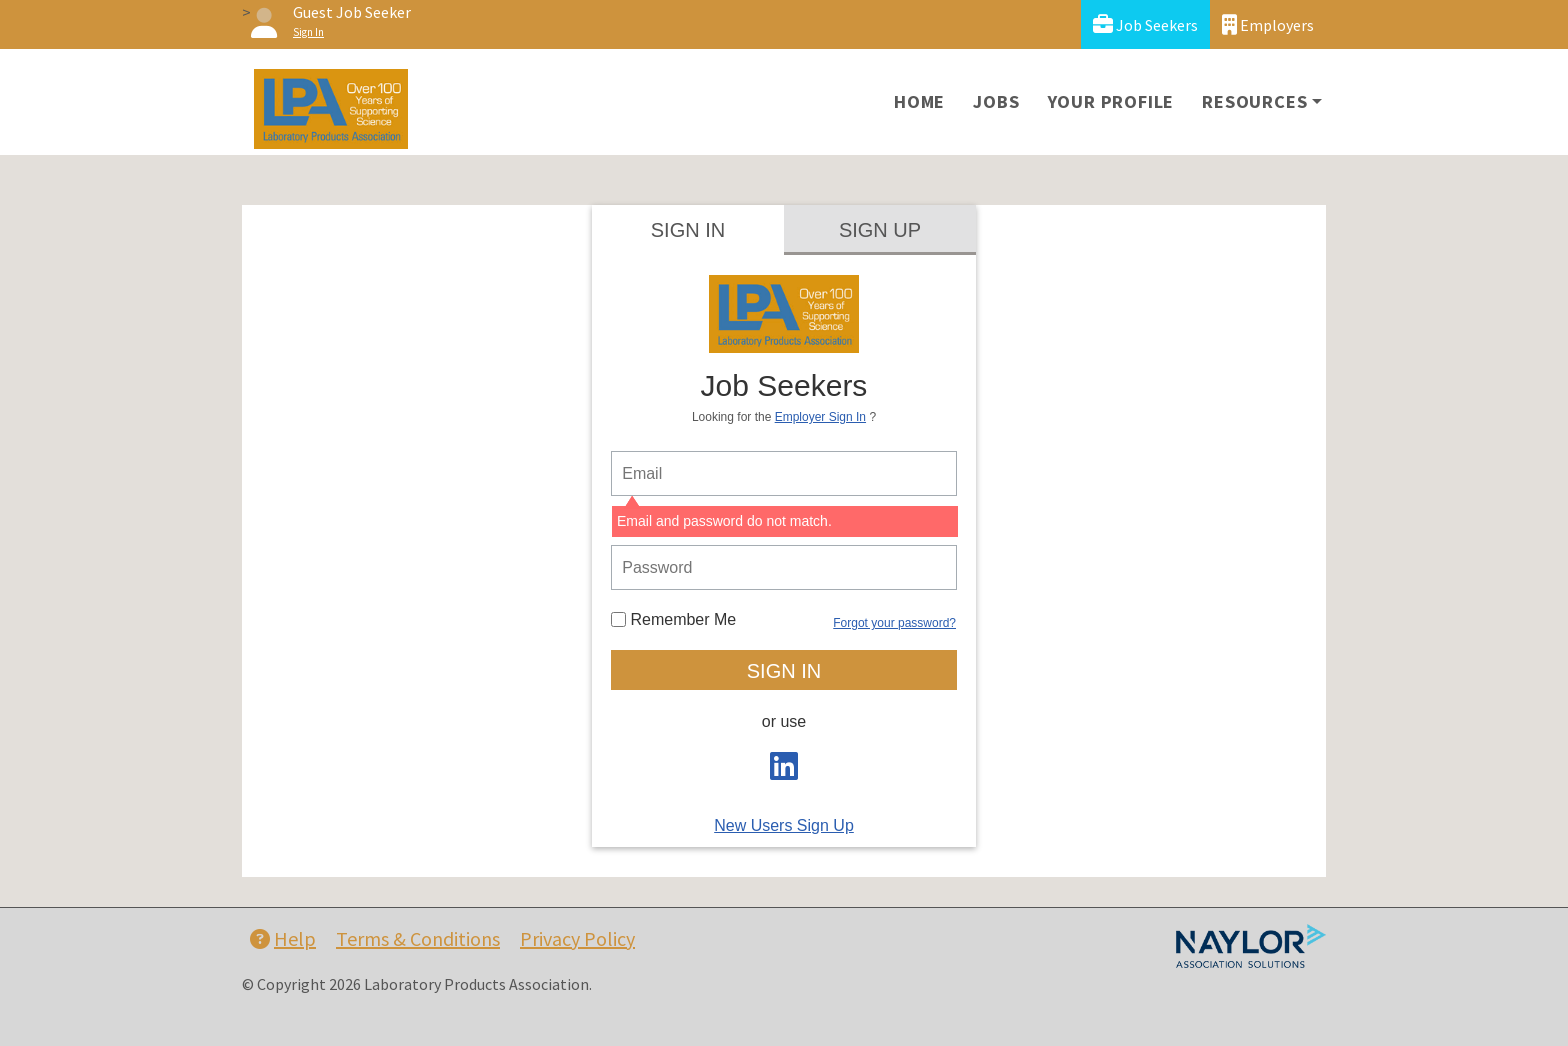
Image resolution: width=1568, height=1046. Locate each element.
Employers (1268, 24)
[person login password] (784, 567)
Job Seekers (1145, 24)
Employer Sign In (820, 417)
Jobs (996, 101)
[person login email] (784, 473)
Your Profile (1111, 101)
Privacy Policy (577, 938)
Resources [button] (1254, 101)
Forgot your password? (894, 623)
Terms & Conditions (418, 938)
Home (919, 101)
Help (283, 938)
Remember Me (673, 619)
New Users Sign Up (784, 825)
